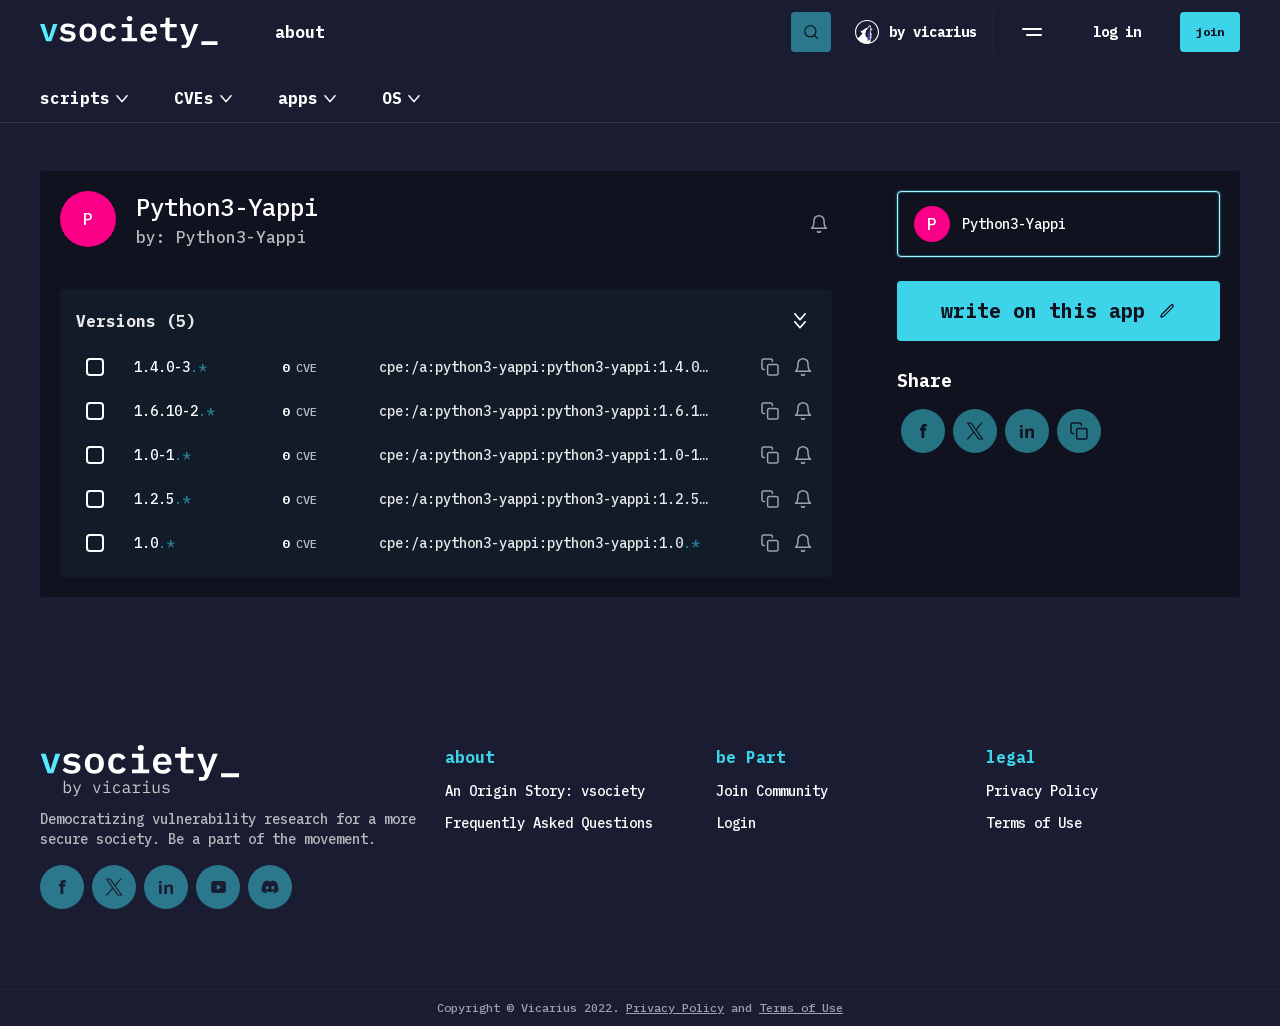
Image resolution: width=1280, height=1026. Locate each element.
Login (736, 823)
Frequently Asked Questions (549, 823)
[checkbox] (95, 367)
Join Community (772, 791)
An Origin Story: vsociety (545, 791)
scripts (75, 98)
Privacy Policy (1042, 791)
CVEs (194, 98)
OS (392, 98)
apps (298, 98)
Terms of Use (1034, 823)
